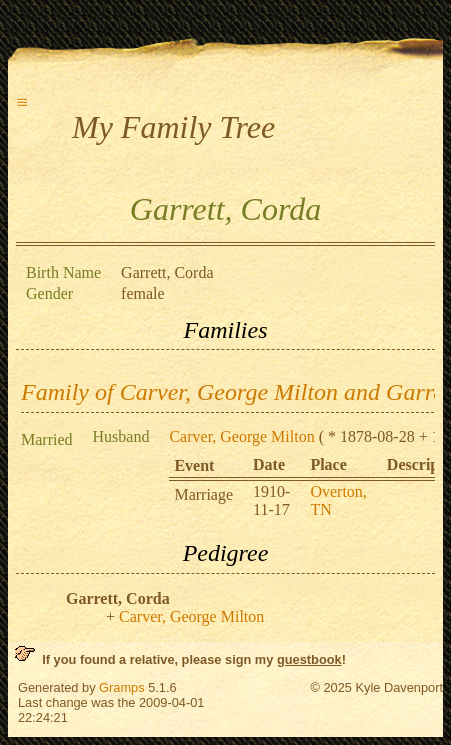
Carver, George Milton (241, 436)
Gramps (122, 687)
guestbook (309, 659)
